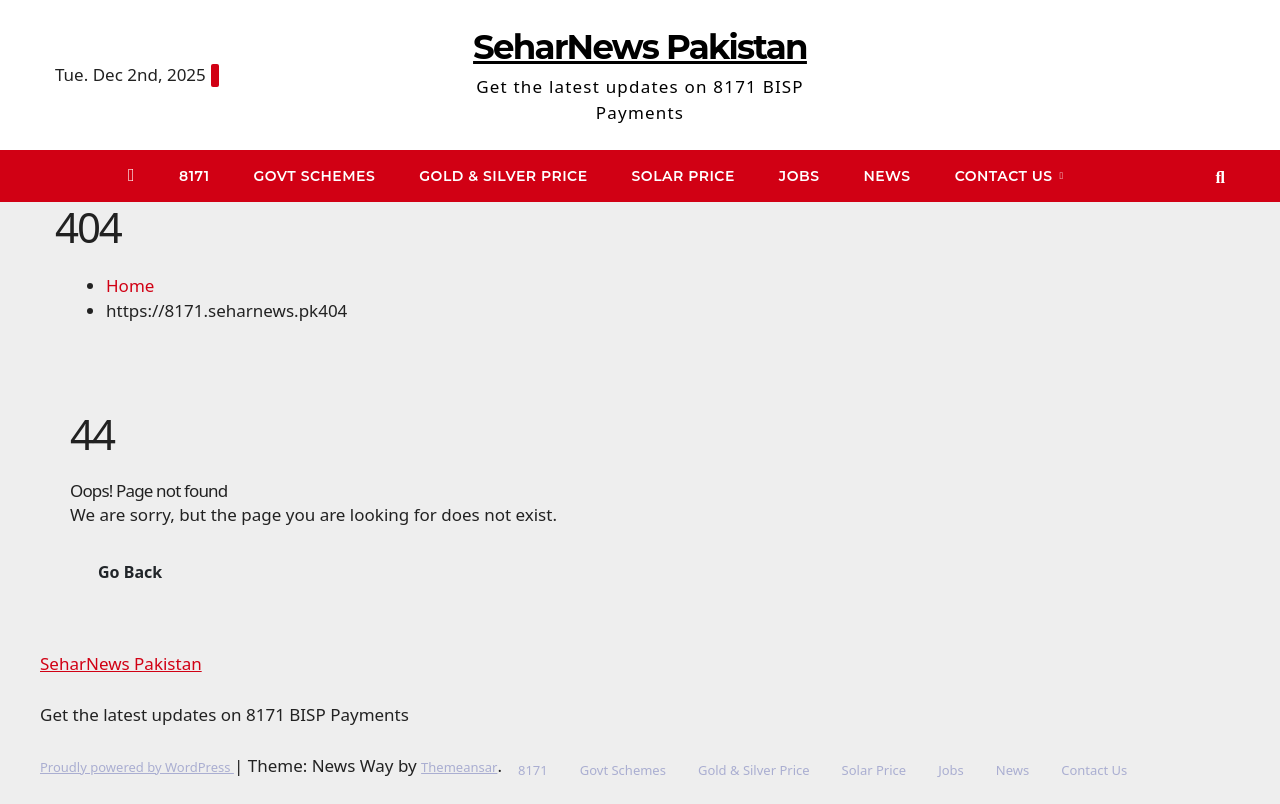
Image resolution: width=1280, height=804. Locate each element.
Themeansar (459, 767)
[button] (1220, 176)
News (886, 176)
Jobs (799, 176)
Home (130, 285)
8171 (194, 176)
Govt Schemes (315, 176)
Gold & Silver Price (503, 176)
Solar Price (683, 176)
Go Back (130, 572)
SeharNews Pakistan (640, 47)
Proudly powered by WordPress (137, 767)
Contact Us (1006, 176)
